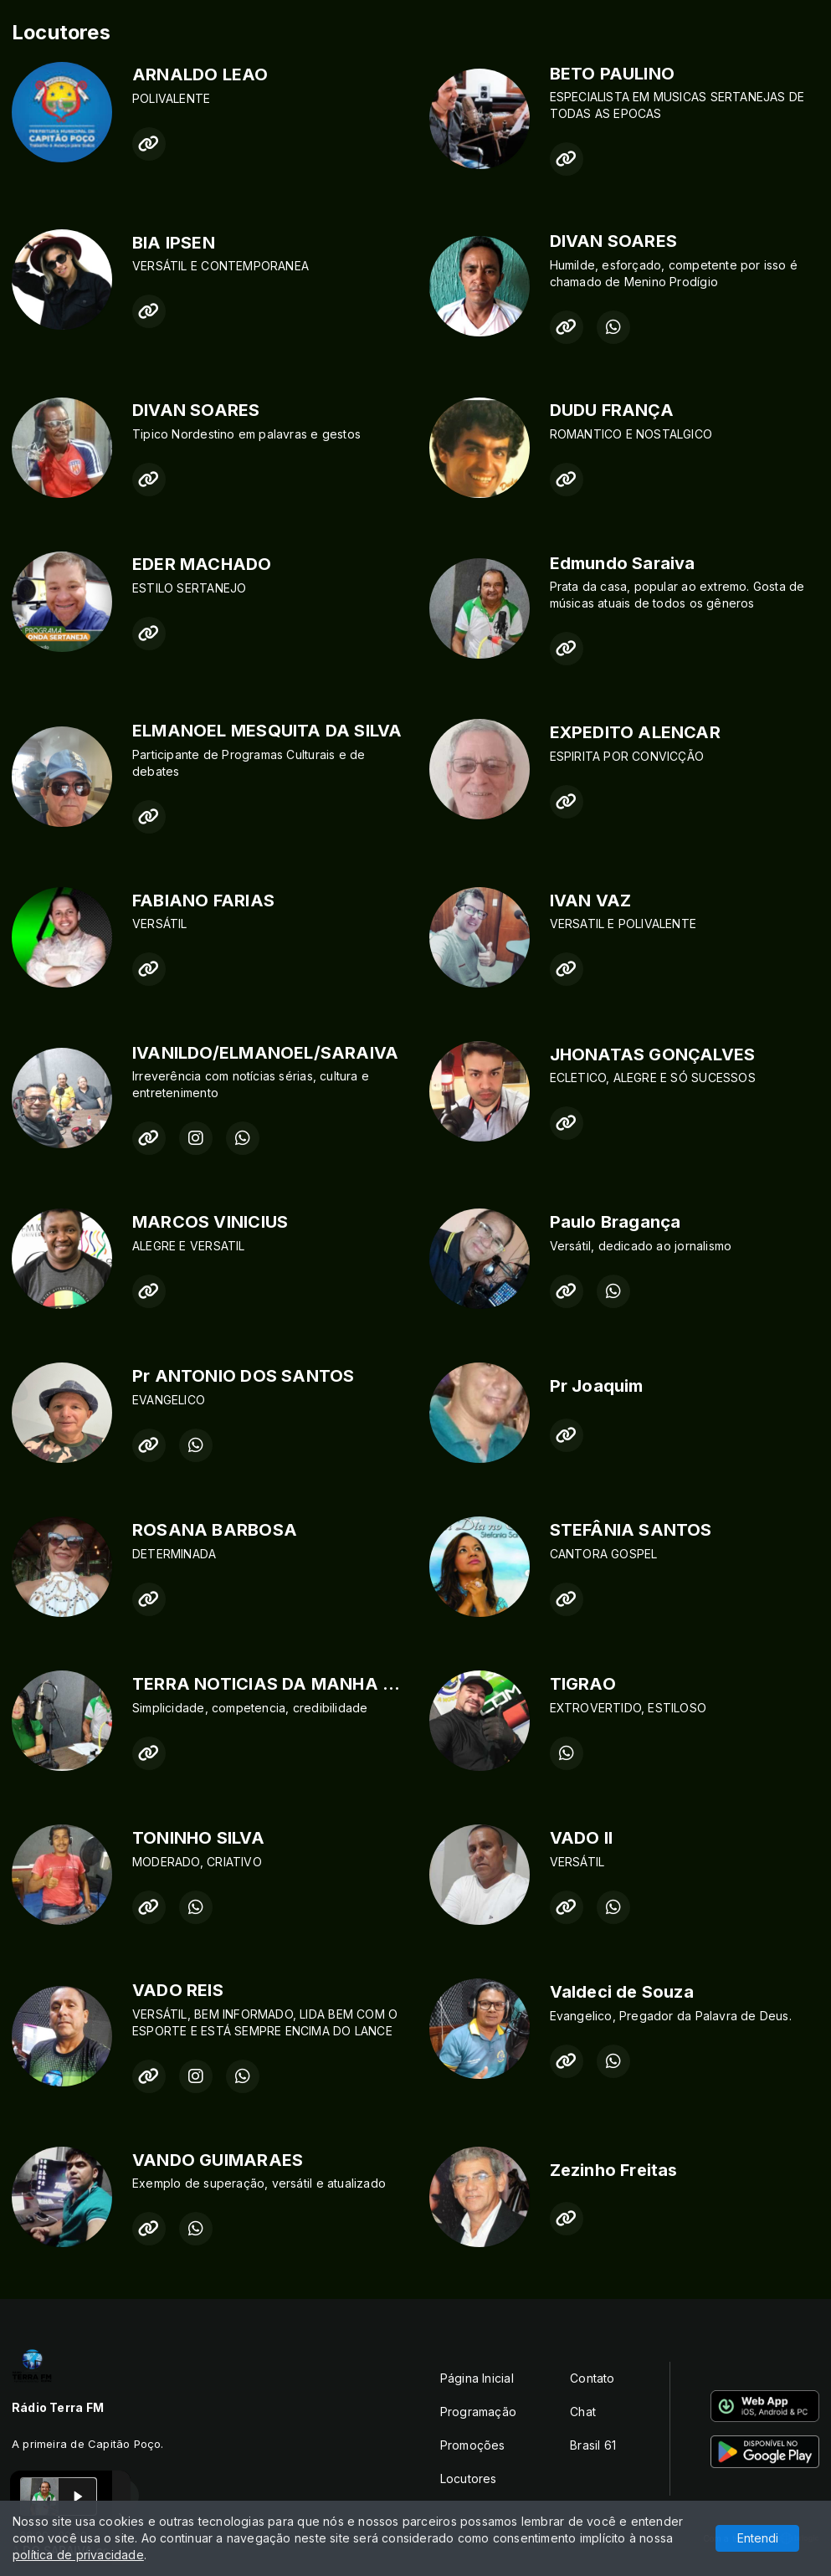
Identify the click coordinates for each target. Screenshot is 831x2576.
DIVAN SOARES (614, 241)
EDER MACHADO (202, 564)
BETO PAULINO (612, 74)
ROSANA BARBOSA (214, 1530)
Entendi (757, 2538)
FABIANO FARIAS (203, 900)
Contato (592, 2378)
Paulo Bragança (615, 1222)
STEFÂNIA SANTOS (631, 1530)
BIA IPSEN (173, 243)
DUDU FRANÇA (612, 410)
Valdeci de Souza (622, 1992)
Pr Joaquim (597, 1386)
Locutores (468, 2478)
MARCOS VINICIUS (210, 1222)
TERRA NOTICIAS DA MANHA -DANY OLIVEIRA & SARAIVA (377, 1684)
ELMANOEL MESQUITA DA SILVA (267, 731)
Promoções (472, 2445)
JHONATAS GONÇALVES (653, 1054)
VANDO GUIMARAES (217, 2160)
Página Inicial (477, 2378)
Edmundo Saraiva (622, 563)
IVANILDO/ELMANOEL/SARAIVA (265, 1053)
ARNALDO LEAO (200, 74)
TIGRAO (583, 1684)
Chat (583, 2411)
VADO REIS (177, 1990)
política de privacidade (78, 2555)
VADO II (581, 1838)
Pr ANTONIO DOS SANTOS (243, 1376)
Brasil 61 (593, 2445)
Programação (478, 2411)
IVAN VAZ (591, 900)
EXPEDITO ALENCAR (635, 732)
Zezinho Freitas (614, 2170)
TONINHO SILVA (198, 1838)
